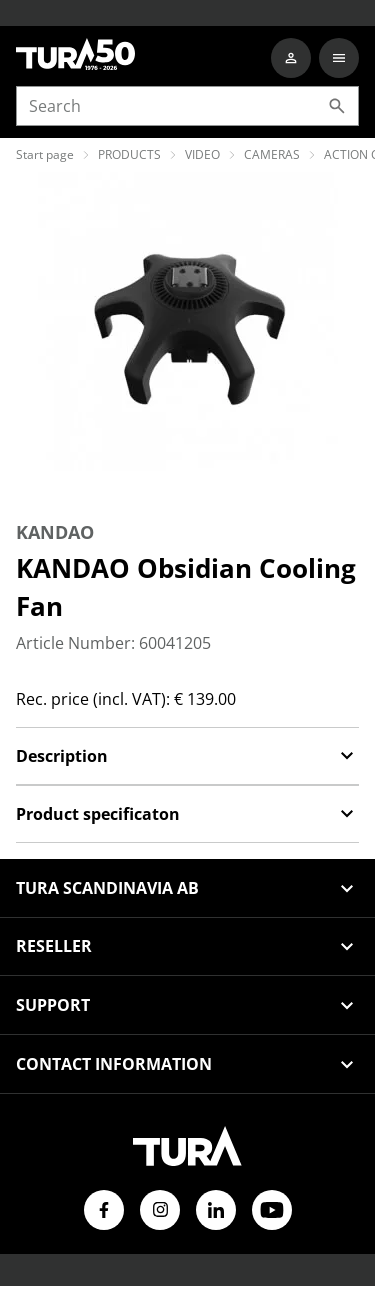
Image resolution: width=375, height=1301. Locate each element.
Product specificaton (187, 814)
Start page (45, 154)
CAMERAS (272, 154)
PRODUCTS (129, 154)
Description (187, 756)
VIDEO (202, 154)
